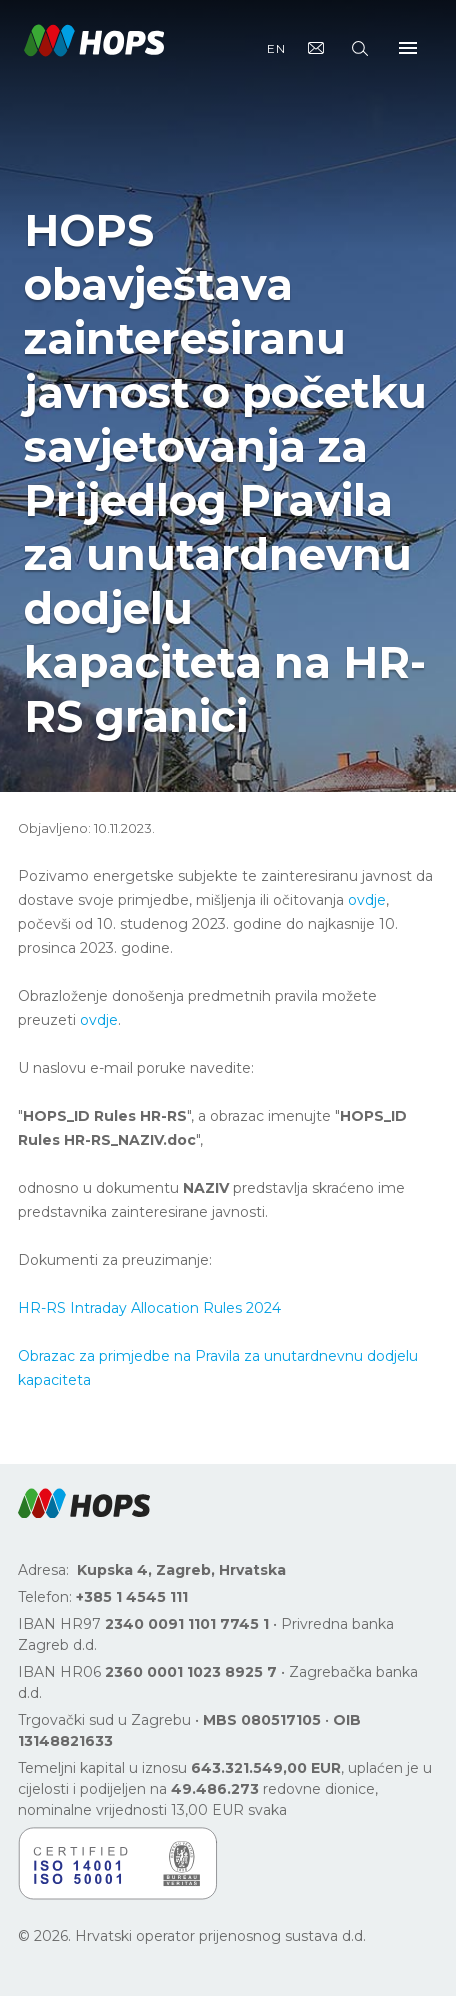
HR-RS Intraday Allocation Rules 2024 (149, 1308)
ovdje (367, 900)
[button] (84, 1503)
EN (276, 48)
